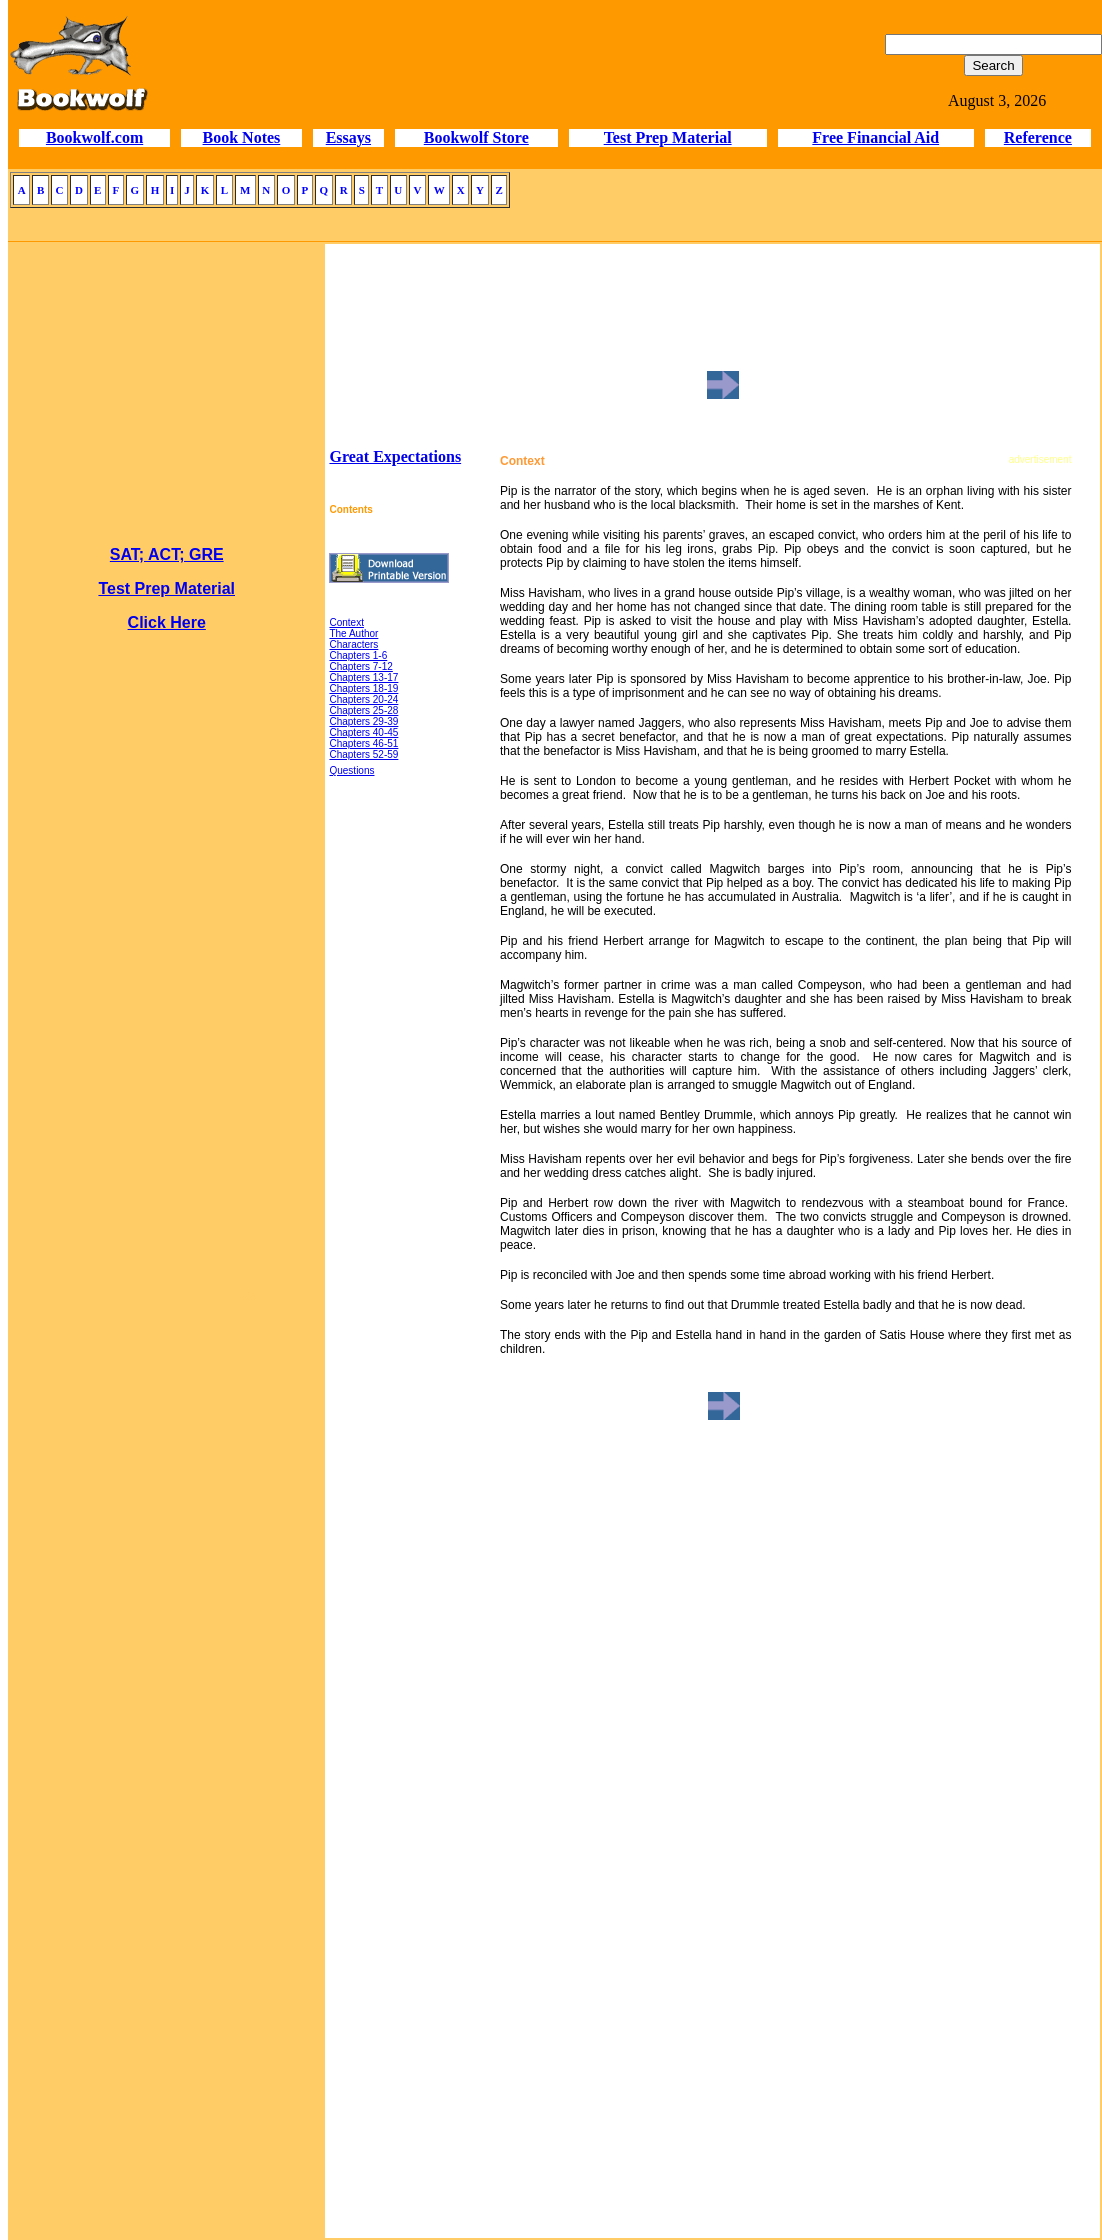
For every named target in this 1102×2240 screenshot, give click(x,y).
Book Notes (242, 137)
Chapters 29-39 (363, 721)
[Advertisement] (167, 1604)
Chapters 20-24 (363, 699)
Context (346, 622)
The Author (353, 633)
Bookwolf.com (94, 137)
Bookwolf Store (476, 137)
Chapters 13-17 (363, 677)
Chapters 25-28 (363, 710)
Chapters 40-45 (363, 732)
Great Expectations (395, 456)
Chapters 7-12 (360, 666)
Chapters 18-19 (363, 688)
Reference (1038, 137)
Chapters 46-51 (363, 743)
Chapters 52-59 (363, 754)
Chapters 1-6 (358, 655)
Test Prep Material (668, 137)
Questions (351, 770)
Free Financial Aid (875, 137)
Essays (348, 137)
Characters (353, 644)
